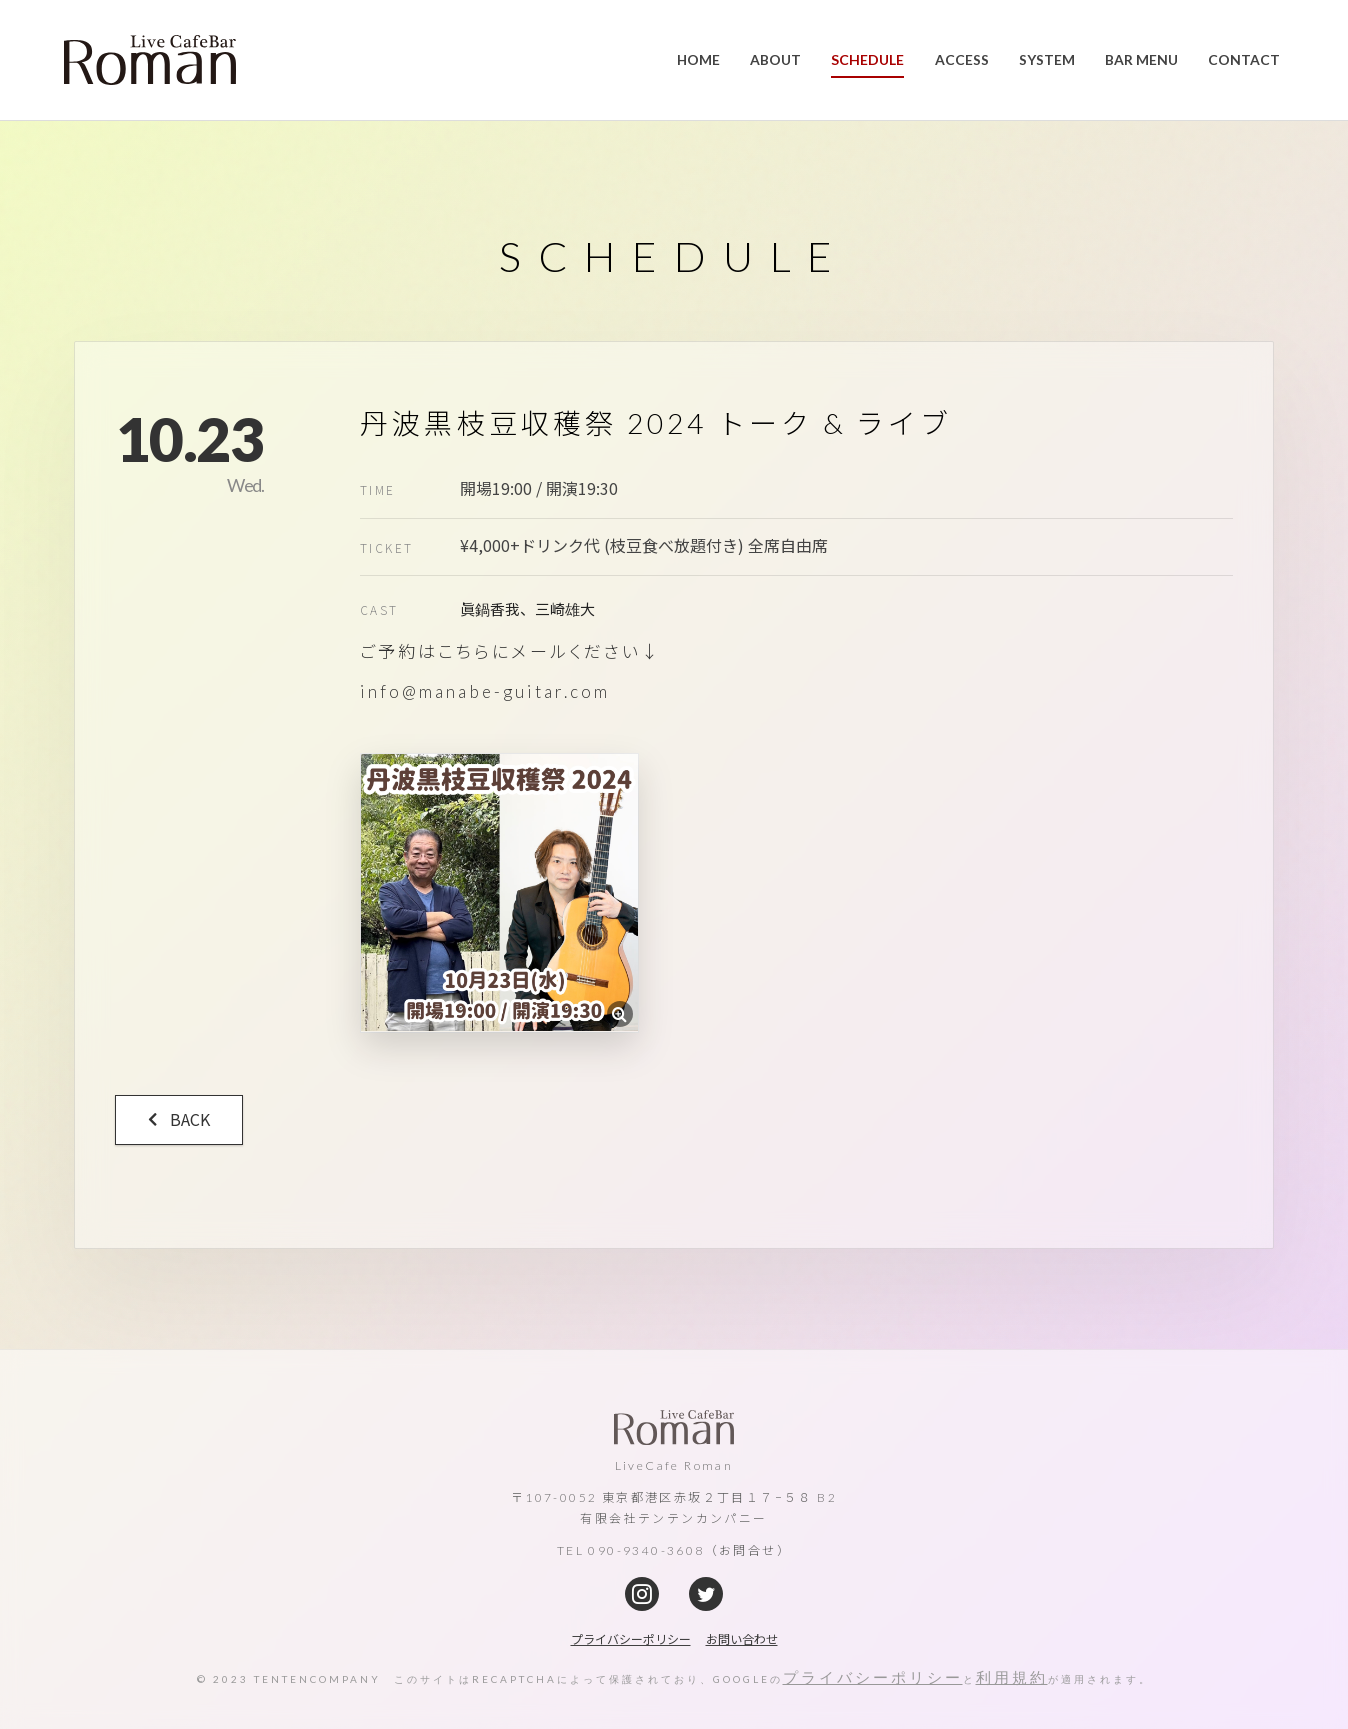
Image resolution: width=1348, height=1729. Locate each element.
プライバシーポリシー (873, 1677)
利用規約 (1012, 1677)
